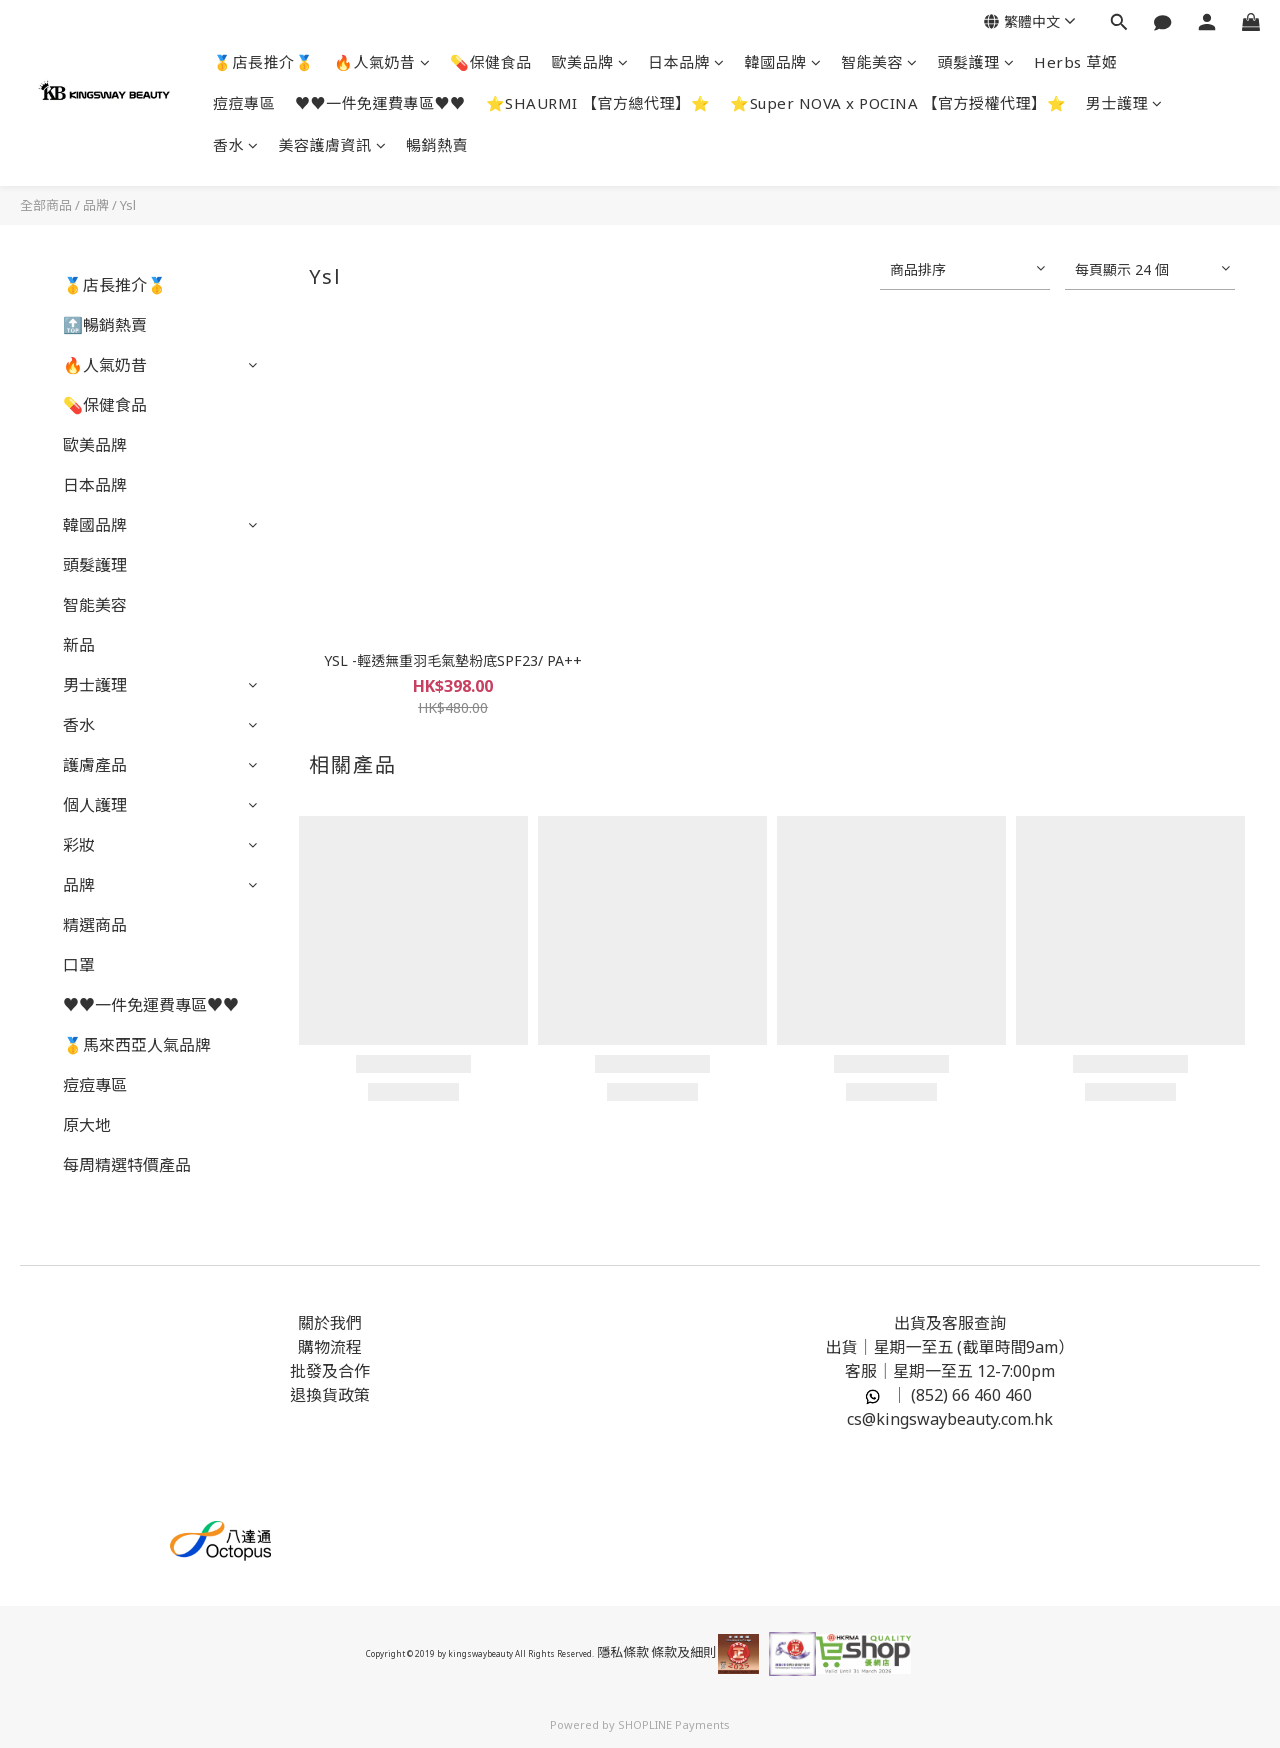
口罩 (79, 965)
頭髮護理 (976, 62)
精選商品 (95, 925)
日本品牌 (686, 62)
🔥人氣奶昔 (382, 62)
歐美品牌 (590, 62)
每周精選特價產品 (127, 1165)
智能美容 (879, 62)
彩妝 (79, 845)
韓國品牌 (783, 62)
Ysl (128, 205)
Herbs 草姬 (1075, 62)
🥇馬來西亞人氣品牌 (137, 1045)
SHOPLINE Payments (674, 1724)
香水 (236, 145)
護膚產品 (95, 765)
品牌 (96, 205)
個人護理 (95, 805)
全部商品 (46, 205)
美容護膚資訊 (333, 145)
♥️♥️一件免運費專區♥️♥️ (380, 103)
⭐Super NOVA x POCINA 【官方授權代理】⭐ (898, 103)
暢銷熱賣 (437, 145)
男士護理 (1124, 103)
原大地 (87, 1125)
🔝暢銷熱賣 (105, 325)
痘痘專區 (244, 103)
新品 (79, 645)
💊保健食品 (491, 62)
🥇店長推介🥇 (263, 62)
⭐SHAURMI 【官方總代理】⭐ (598, 103)
